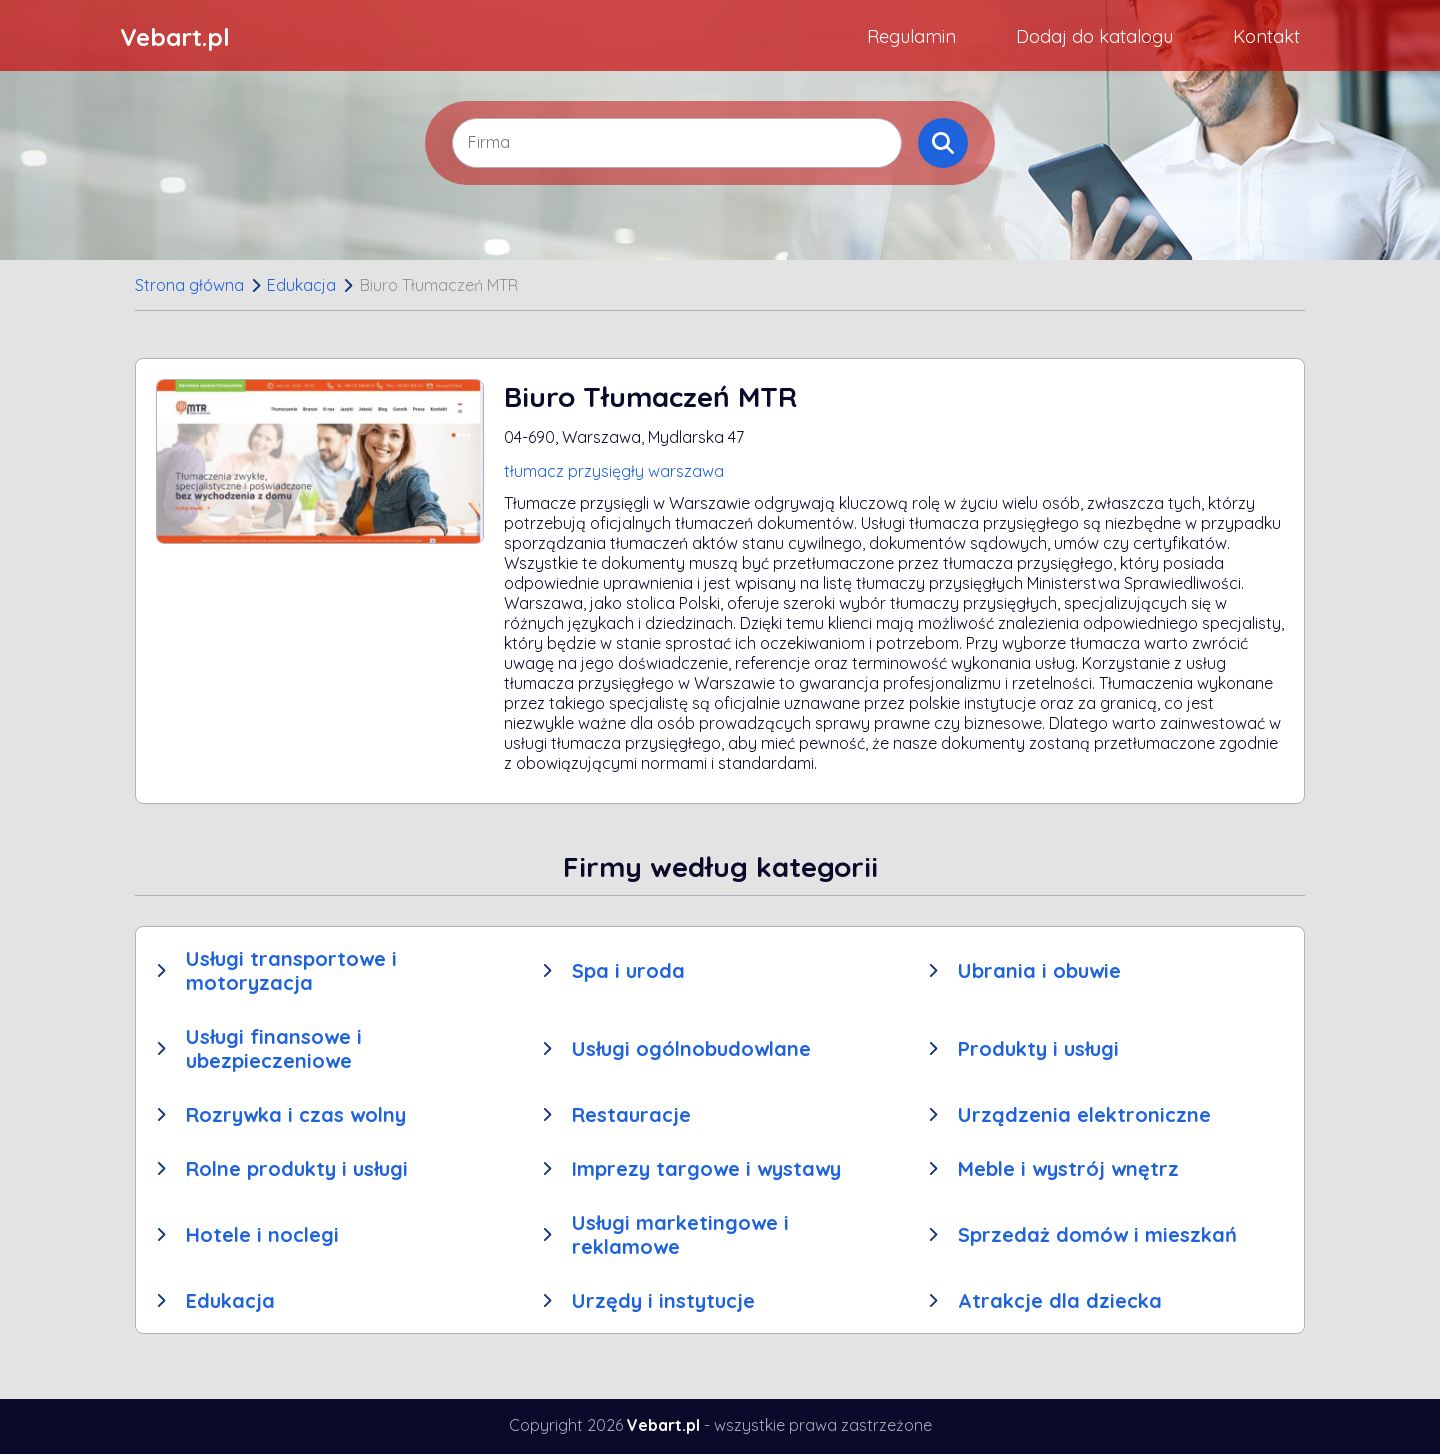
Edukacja (301, 285)
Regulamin (911, 36)
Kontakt (1266, 36)
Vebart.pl (175, 37)
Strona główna (189, 285)
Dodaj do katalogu (1094, 36)
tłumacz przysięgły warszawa (614, 471)
